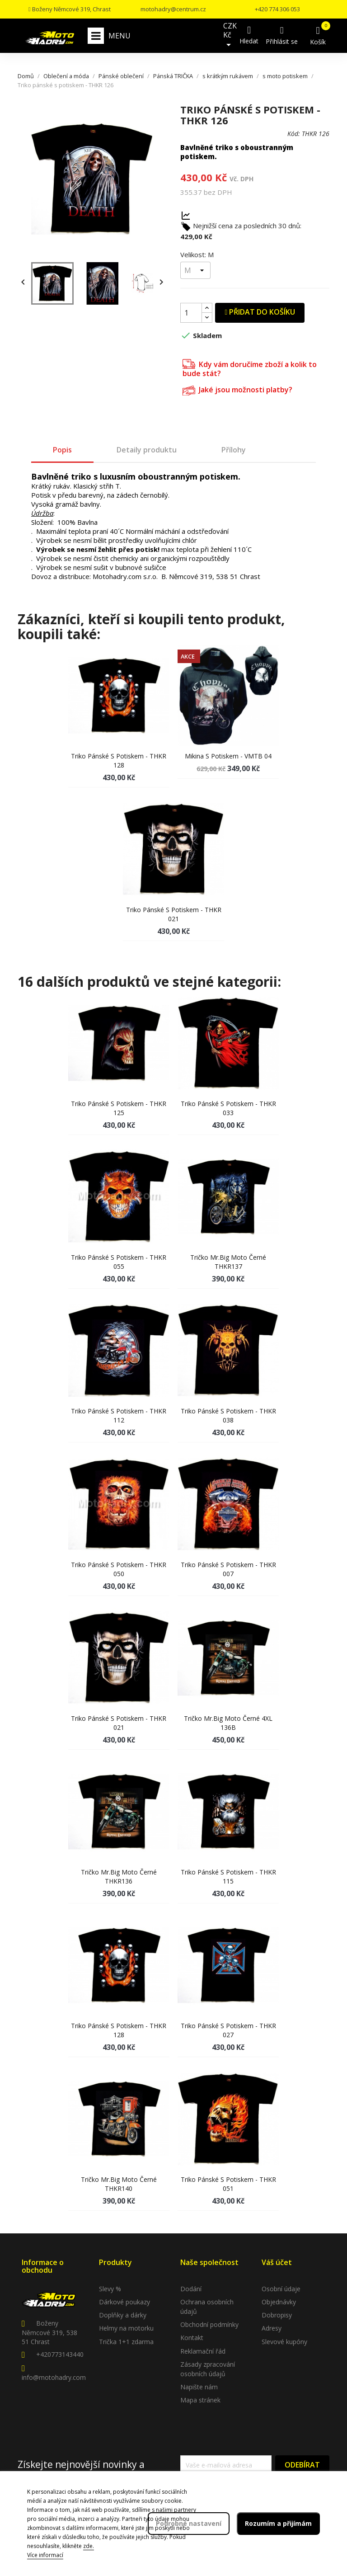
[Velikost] (195, 270)
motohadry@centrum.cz (173, 9)
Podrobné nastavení (188, 2523)
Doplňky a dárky (122, 2315)
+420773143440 (60, 2354)
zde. (88, 2546)
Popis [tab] (62, 450)
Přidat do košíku (260, 312)
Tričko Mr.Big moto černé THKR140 (119, 2184)
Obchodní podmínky (209, 2324)
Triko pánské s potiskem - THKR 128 (118, 760)
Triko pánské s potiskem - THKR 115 (228, 1876)
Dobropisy (277, 2315)
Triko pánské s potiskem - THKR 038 (228, 1415)
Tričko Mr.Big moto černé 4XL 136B (228, 1723)
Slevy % (110, 2288)
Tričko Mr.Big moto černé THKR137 (228, 1262)
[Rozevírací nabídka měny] (230, 35)
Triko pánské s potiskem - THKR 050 (118, 1569)
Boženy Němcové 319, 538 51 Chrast (49, 2332)
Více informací (45, 2555)
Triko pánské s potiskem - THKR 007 (228, 1569)
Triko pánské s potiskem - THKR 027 (228, 2030)
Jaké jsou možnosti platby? (237, 389)
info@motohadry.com (54, 2377)
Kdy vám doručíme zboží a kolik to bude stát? (250, 368)
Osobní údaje (281, 2288)
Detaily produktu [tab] (147, 450)
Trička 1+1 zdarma (126, 2341)
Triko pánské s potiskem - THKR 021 (173, 914)
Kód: (293, 133)
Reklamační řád (202, 2351)
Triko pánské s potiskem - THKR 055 (118, 1262)
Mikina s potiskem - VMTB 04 (228, 756)
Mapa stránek (200, 2400)
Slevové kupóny (284, 2341)
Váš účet (277, 2262)
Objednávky (279, 2302)
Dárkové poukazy (124, 2302)
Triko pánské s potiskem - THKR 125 (118, 1108)
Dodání (191, 2288)
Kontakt (191, 2337)
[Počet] (191, 313)
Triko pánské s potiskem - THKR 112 (118, 1415)
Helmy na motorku (126, 2328)
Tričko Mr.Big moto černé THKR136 (119, 1876)
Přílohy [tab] (233, 450)
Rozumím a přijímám (278, 2523)
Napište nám (199, 2387)
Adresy (271, 2328)
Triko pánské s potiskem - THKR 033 (228, 1108)
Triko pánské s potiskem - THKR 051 (228, 2184)
